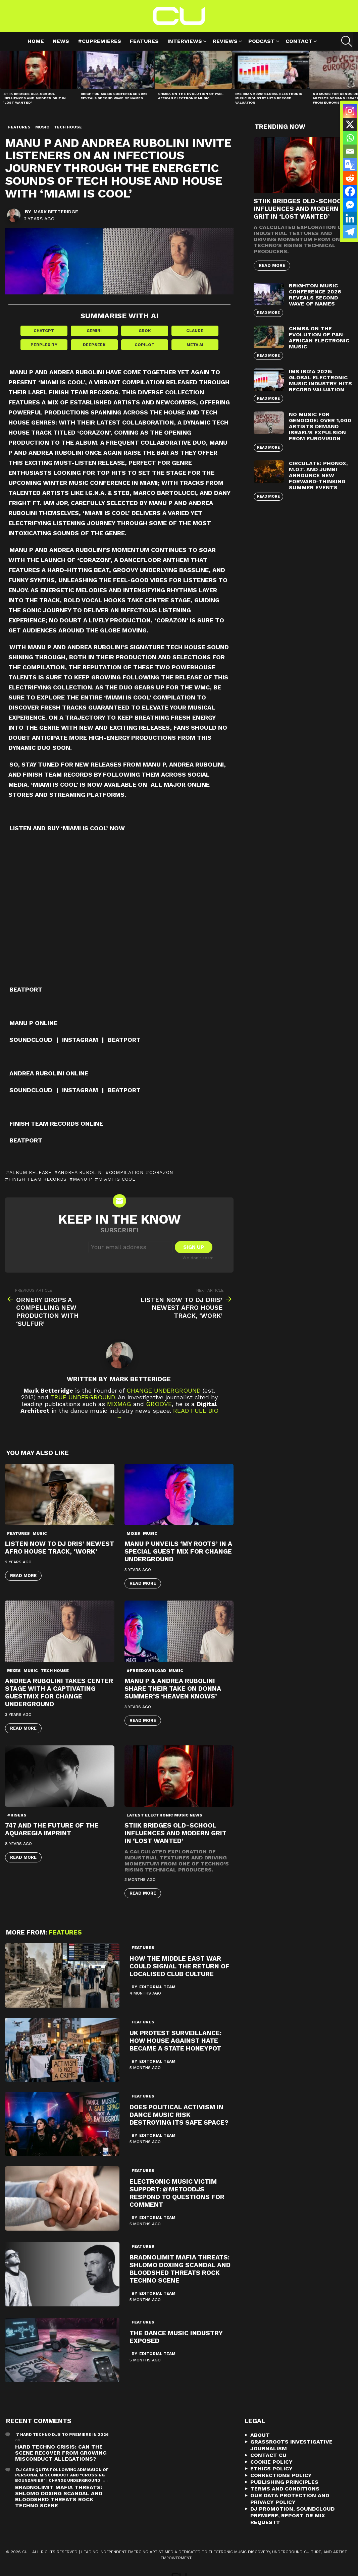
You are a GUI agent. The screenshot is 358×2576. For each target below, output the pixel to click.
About (260, 2435)
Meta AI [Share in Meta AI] (195, 344)
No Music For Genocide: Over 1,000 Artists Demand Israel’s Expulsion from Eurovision (320, 426)
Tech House (55, 1670)
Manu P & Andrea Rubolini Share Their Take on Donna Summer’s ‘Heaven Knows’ (172, 1688)
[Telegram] (350, 231)
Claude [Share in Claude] (194, 330)
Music (40, 1533)
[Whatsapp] (350, 138)
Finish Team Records (37, 1179)
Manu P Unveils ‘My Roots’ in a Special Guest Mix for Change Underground (178, 1551)
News (61, 41)
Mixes (133, 1533)
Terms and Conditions (284, 2489)
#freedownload (146, 1670)
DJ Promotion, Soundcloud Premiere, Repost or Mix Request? (292, 2516)
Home (36, 41)
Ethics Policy (271, 2469)
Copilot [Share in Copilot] (144, 344)
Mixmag (119, 1404)
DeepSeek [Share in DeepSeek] (94, 344)
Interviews (184, 42)
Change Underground (163, 1390)
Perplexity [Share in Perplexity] (44, 344)
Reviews (225, 42)
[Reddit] (350, 178)
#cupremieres (99, 41)
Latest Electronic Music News (164, 1815)
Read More (23, 1575)
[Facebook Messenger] (350, 205)
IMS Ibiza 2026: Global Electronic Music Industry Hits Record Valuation (268, 98)
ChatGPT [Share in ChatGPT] (44, 330)
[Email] (350, 151)
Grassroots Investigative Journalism (291, 2445)
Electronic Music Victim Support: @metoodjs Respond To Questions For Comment (177, 2193)
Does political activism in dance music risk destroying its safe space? (179, 2115)
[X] (350, 124)
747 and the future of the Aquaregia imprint (52, 1829)
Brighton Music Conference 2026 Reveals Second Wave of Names (114, 96)
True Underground (82, 1397)
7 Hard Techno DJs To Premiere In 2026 (62, 2434)
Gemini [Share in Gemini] (94, 330)
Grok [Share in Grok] (145, 330)
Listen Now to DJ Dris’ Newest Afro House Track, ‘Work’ (59, 1548)
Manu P (82, 1179)
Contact (299, 42)
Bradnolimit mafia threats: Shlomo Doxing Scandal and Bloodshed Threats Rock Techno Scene (180, 2269)
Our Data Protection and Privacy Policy (289, 2499)
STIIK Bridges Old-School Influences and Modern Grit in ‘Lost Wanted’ (34, 98)
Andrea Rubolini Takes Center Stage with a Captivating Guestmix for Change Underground (59, 1692)
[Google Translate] (350, 164)
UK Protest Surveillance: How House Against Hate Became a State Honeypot (175, 2040)
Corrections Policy (281, 2475)
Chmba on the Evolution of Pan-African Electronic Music (191, 96)
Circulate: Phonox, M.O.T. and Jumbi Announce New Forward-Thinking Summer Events (318, 475)
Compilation (126, 1172)
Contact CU (268, 2455)
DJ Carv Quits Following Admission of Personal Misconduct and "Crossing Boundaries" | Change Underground (62, 2475)
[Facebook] (350, 191)
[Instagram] (350, 111)
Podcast (261, 42)
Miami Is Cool (117, 1179)
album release (30, 1172)
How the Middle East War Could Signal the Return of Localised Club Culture (179, 1966)
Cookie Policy (271, 2462)
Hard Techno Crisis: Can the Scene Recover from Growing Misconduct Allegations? (61, 2453)
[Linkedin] (350, 218)
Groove (159, 1404)
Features (144, 41)
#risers (17, 1815)
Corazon (161, 1172)
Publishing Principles (284, 2482)
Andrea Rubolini (80, 1172)
